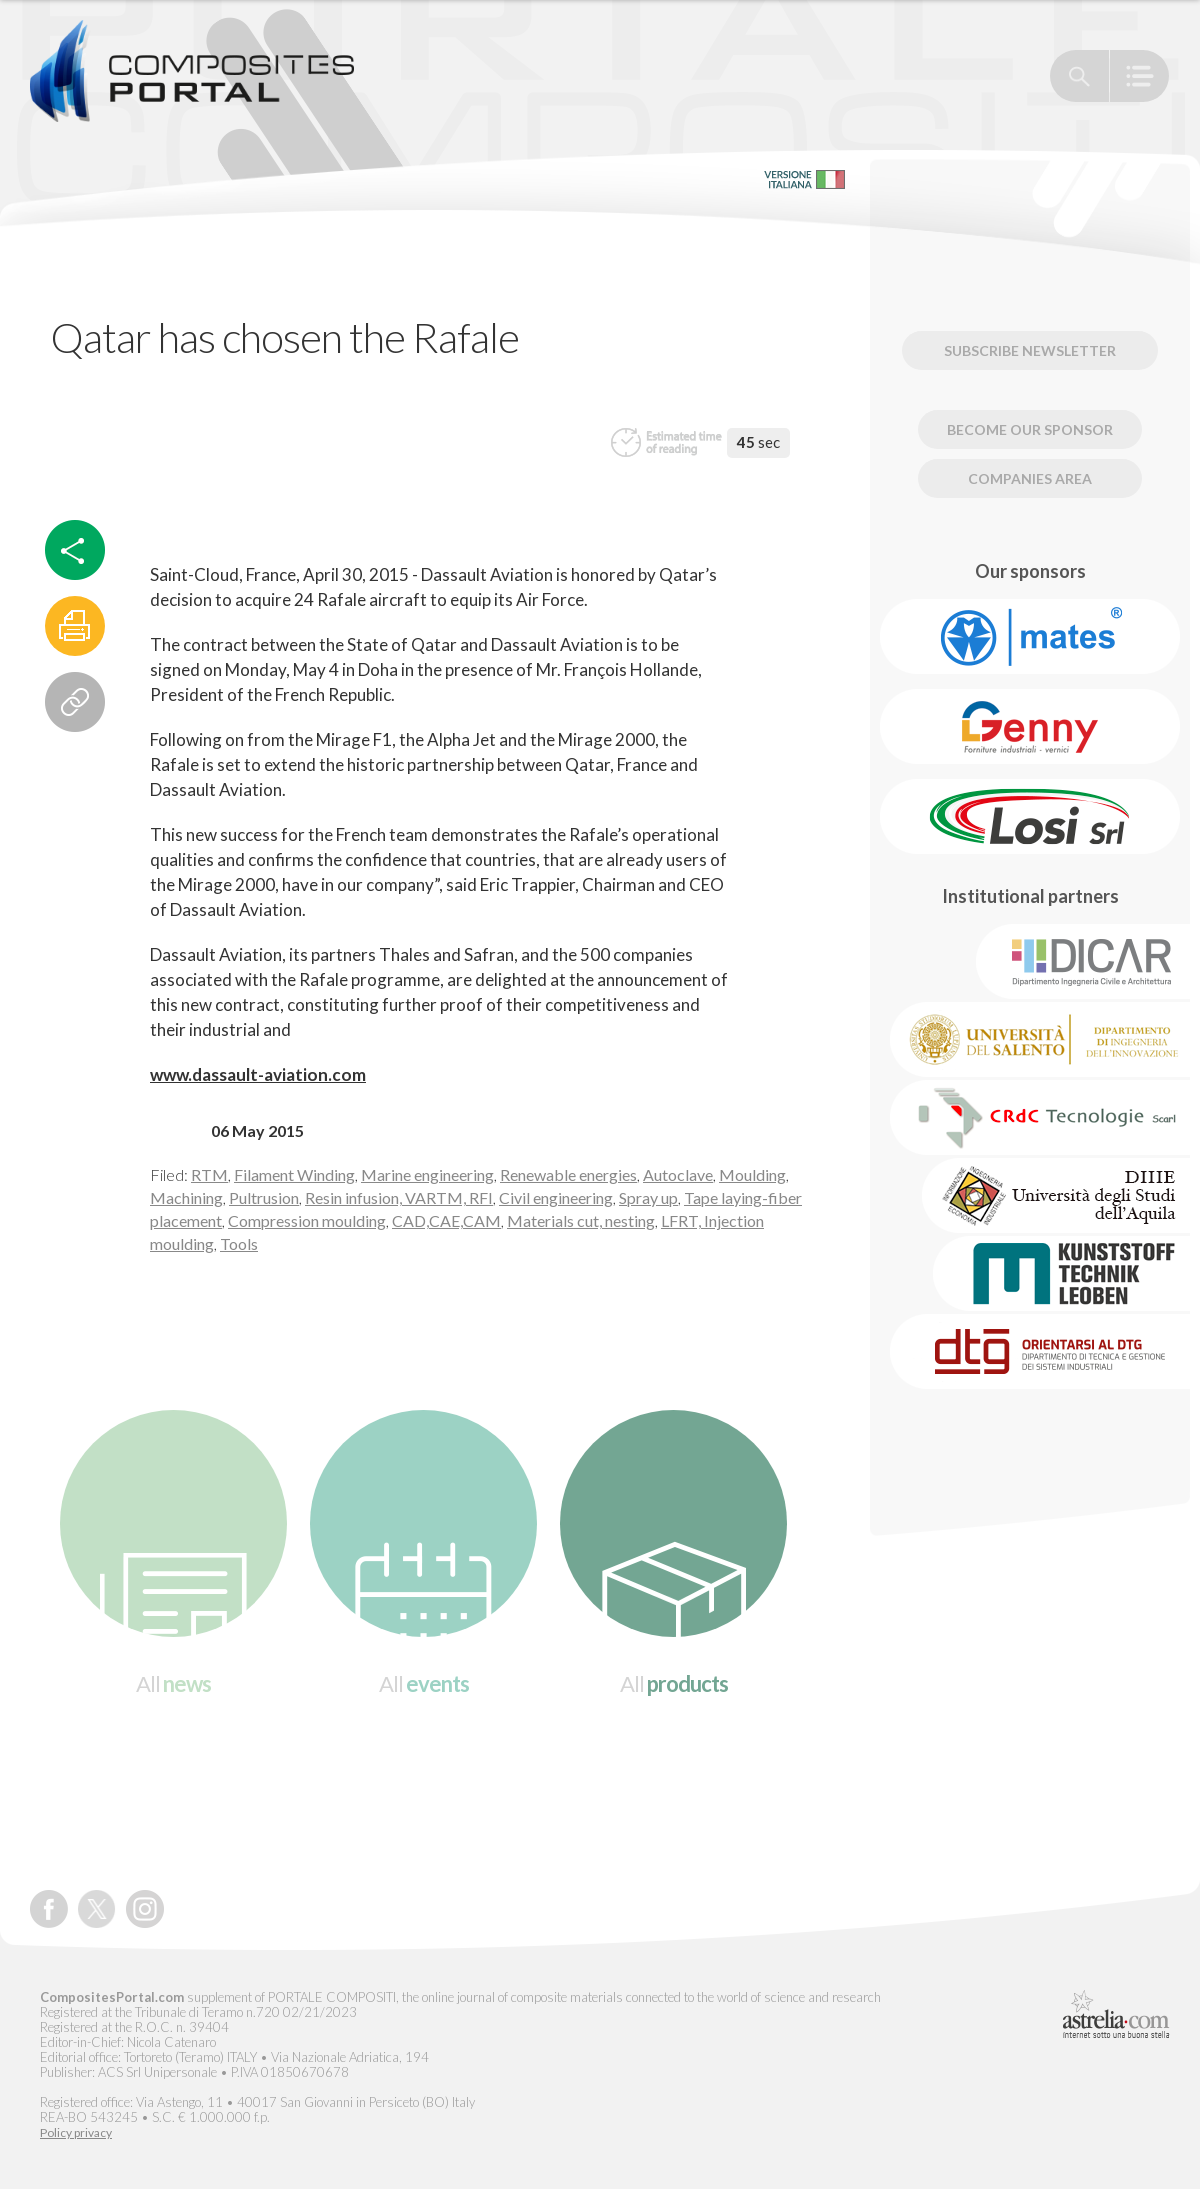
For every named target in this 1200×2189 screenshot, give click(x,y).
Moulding (752, 1174)
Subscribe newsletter (1030, 350)
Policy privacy (76, 2133)
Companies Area (1030, 478)
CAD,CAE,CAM (446, 1220)
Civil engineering (556, 1197)
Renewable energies (568, 1174)
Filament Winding (294, 1174)
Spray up (648, 1197)
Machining (186, 1197)
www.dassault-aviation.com (258, 1074)
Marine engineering (427, 1174)
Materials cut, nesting (581, 1220)
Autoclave (678, 1174)
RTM (209, 1174)
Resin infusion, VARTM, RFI (399, 1197)
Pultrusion (264, 1197)
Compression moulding (307, 1220)
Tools (239, 1243)
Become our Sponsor (1030, 429)
